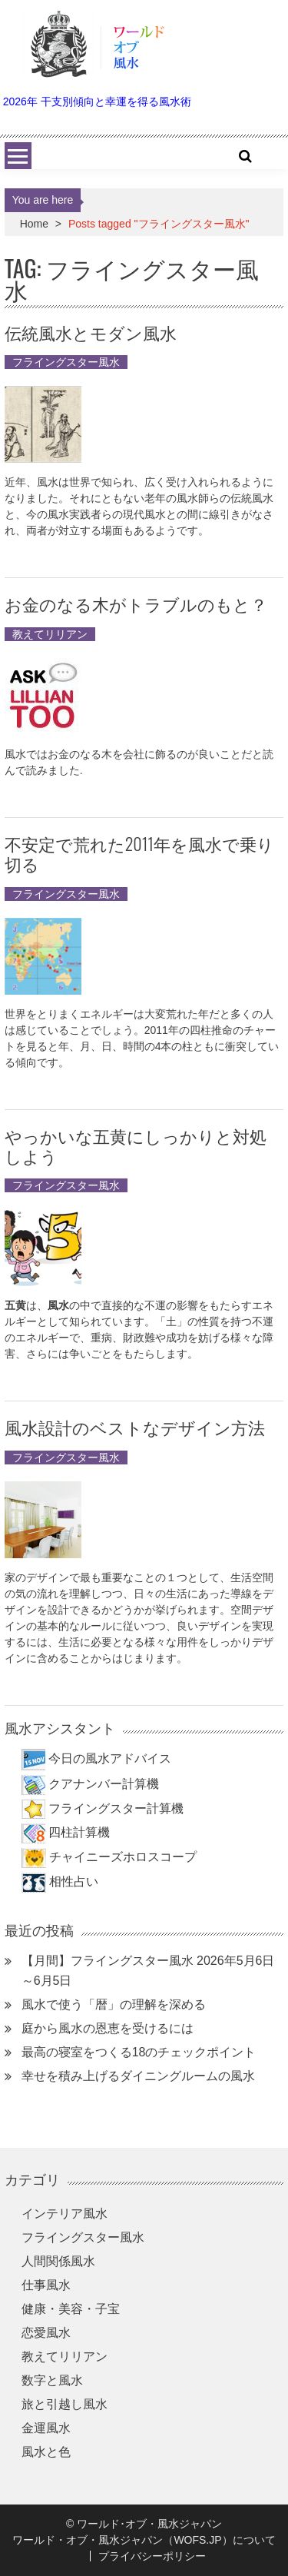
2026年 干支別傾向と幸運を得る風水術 (97, 101)
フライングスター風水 (66, 362)
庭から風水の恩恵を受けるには (108, 2028)
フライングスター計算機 (116, 1808)
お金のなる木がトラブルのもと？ (136, 603)
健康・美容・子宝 (71, 2308)
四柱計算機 (79, 1832)
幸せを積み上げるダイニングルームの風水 (138, 2075)
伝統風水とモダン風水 (91, 332)
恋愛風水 (46, 2332)
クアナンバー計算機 (103, 1783)
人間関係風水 (58, 2261)
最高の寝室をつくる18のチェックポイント (139, 2052)
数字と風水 (52, 2380)
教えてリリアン (50, 634)
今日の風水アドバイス (109, 1758)
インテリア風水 (65, 2213)
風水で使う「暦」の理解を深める (114, 2004)
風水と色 (46, 2451)
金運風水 (46, 2428)
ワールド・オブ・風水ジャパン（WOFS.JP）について (143, 2539)
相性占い (73, 1881)
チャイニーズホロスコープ (123, 1856)
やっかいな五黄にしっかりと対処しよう (135, 1145)
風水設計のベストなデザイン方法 (135, 1426)
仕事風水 (46, 2285)
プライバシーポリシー (152, 2556)
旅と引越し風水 (65, 2404)
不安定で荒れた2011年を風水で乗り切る (139, 853)
